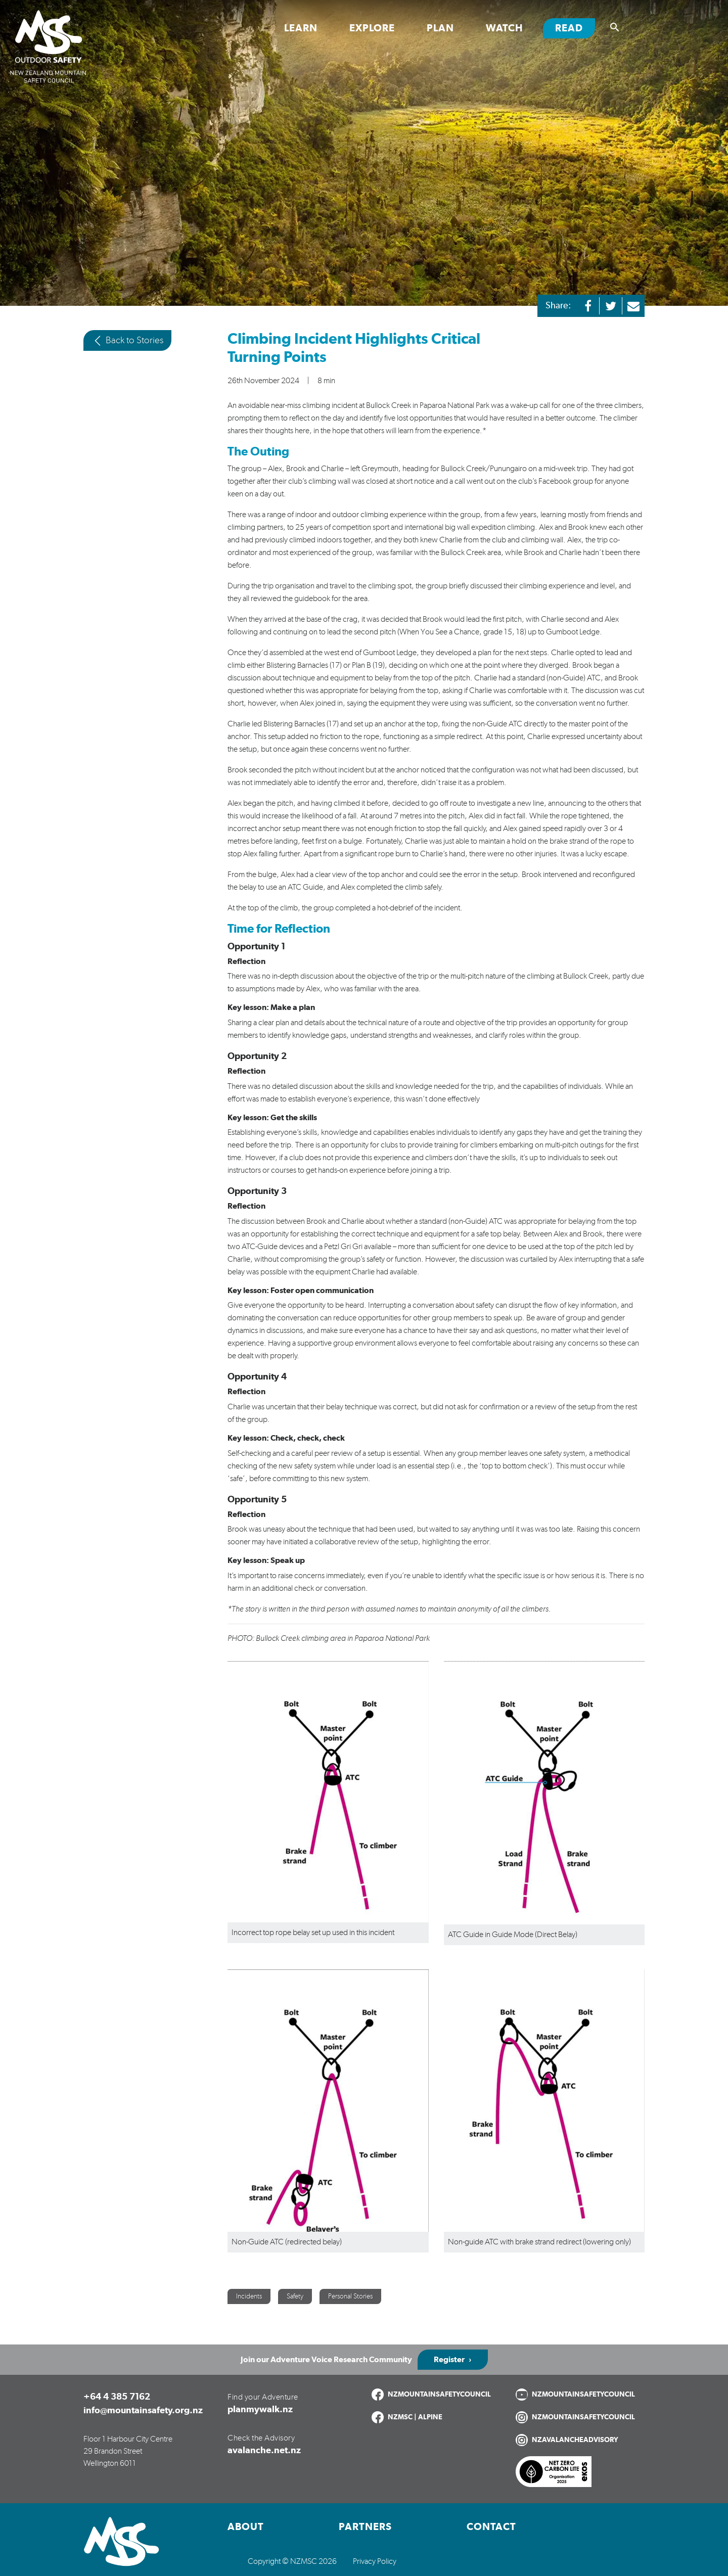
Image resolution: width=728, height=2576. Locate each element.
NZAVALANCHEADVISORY (575, 2440)
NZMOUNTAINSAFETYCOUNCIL (439, 2394)
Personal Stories (350, 2296)
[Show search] (615, 27)
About (246, 2527)
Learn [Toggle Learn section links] (300, 28)
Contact (491, 2527)
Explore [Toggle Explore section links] (372, 28)
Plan (440, 28)
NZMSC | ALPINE (415, 2417)
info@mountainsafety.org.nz (143, 2410)
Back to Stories (127, 341)
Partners (365, 2527)
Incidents (249, 2296)
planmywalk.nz (260, 2409)
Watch (504, 28)
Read (575, 27)
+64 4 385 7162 (116, 2397)
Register (449, 2360)
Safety (295, 2296)
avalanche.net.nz (264, 2450)
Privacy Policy (374, 2561)
